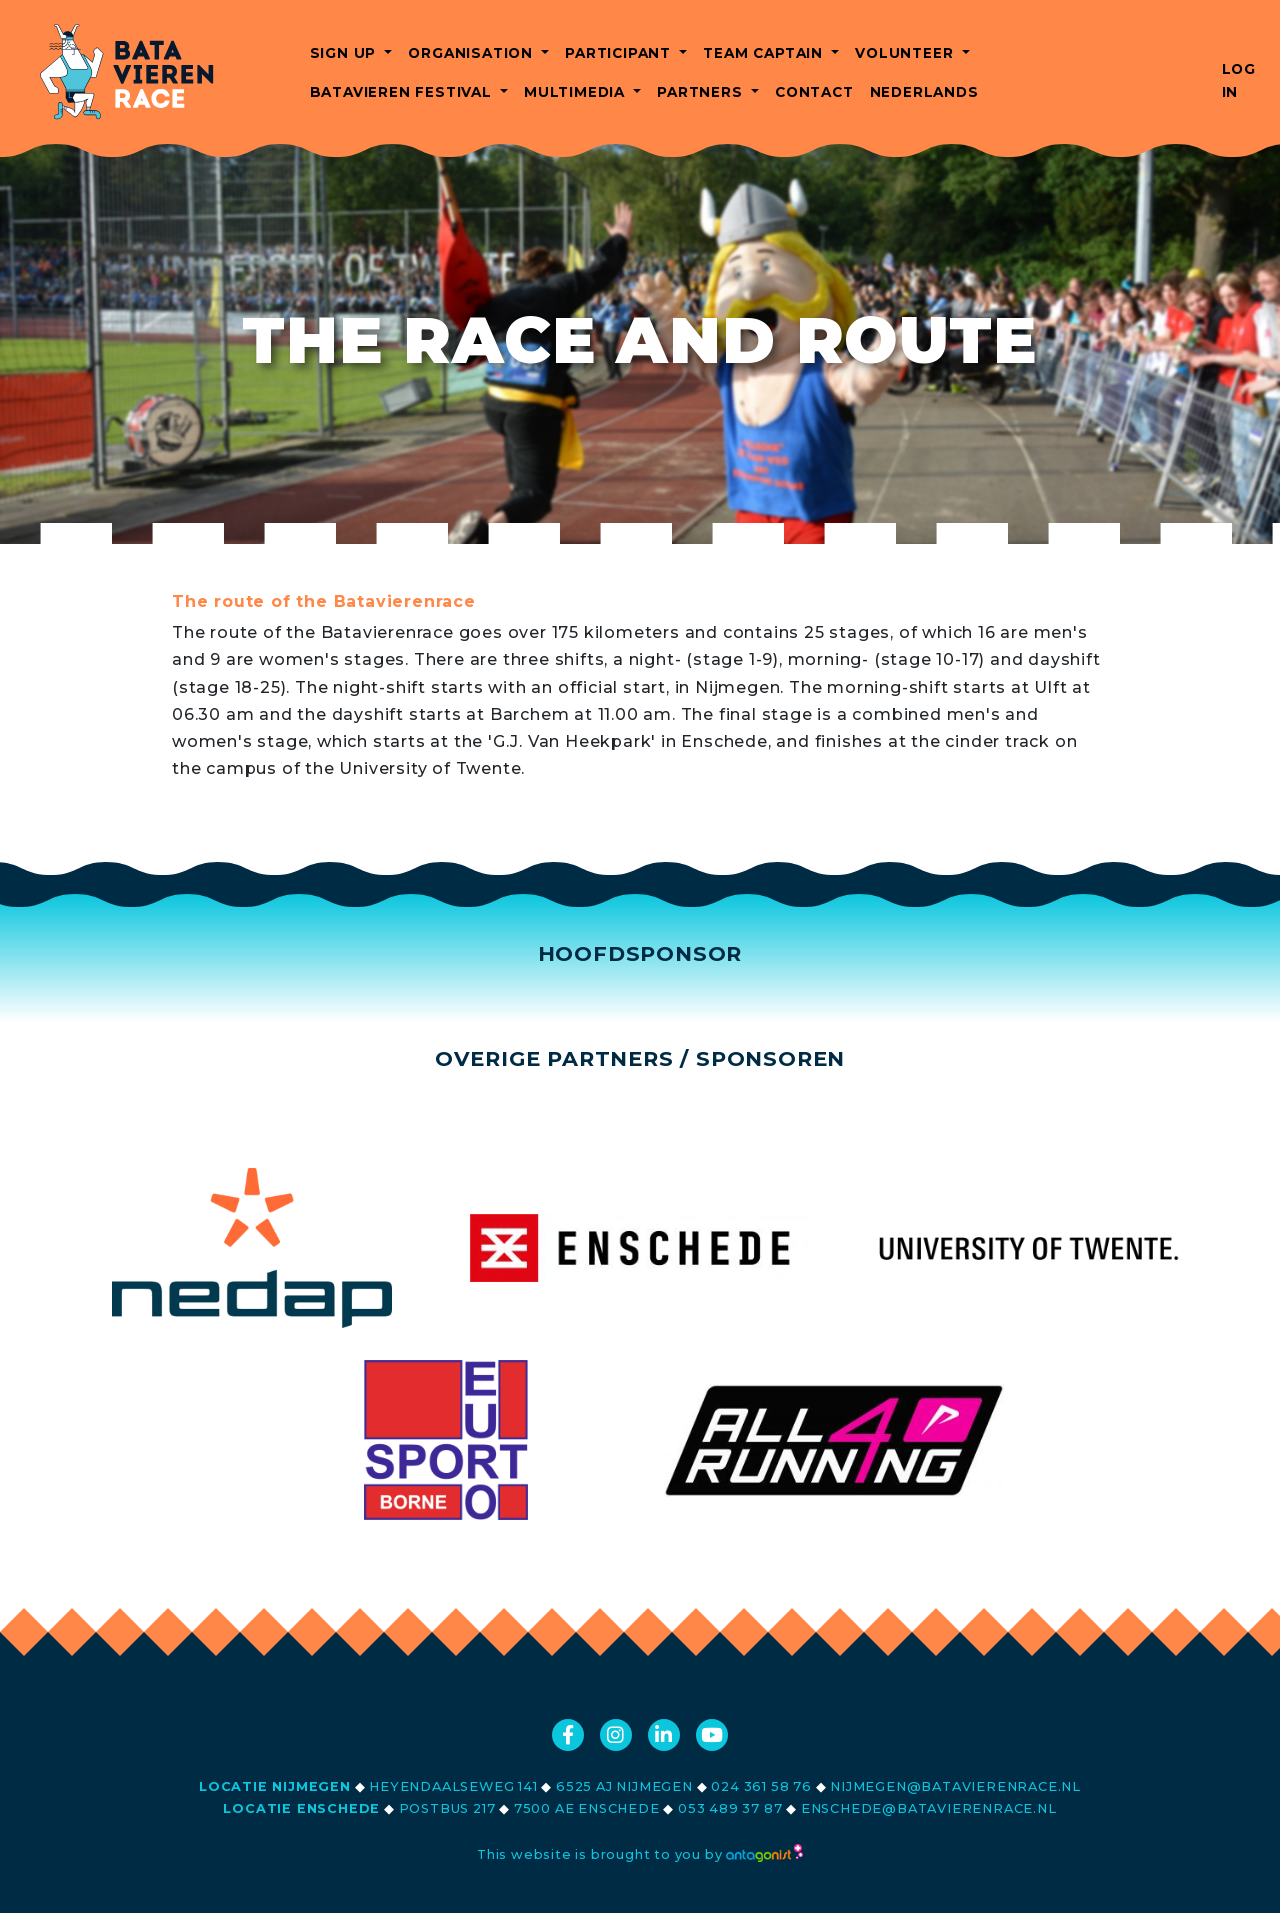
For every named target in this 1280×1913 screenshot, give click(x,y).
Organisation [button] (472, 53)
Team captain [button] (765, 53)
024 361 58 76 (761, 1786)
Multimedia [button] (577, 92)
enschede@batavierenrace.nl (929, 1808)
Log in (1239, 80)
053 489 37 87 (730, 1808)
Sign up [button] (345, 53)
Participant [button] (620, 53)
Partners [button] (702, 92)
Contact (814, 92)
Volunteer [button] (906, 53)
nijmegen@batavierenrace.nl (955, 1786)
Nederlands (924, 92)
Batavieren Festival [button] (403, 92)
